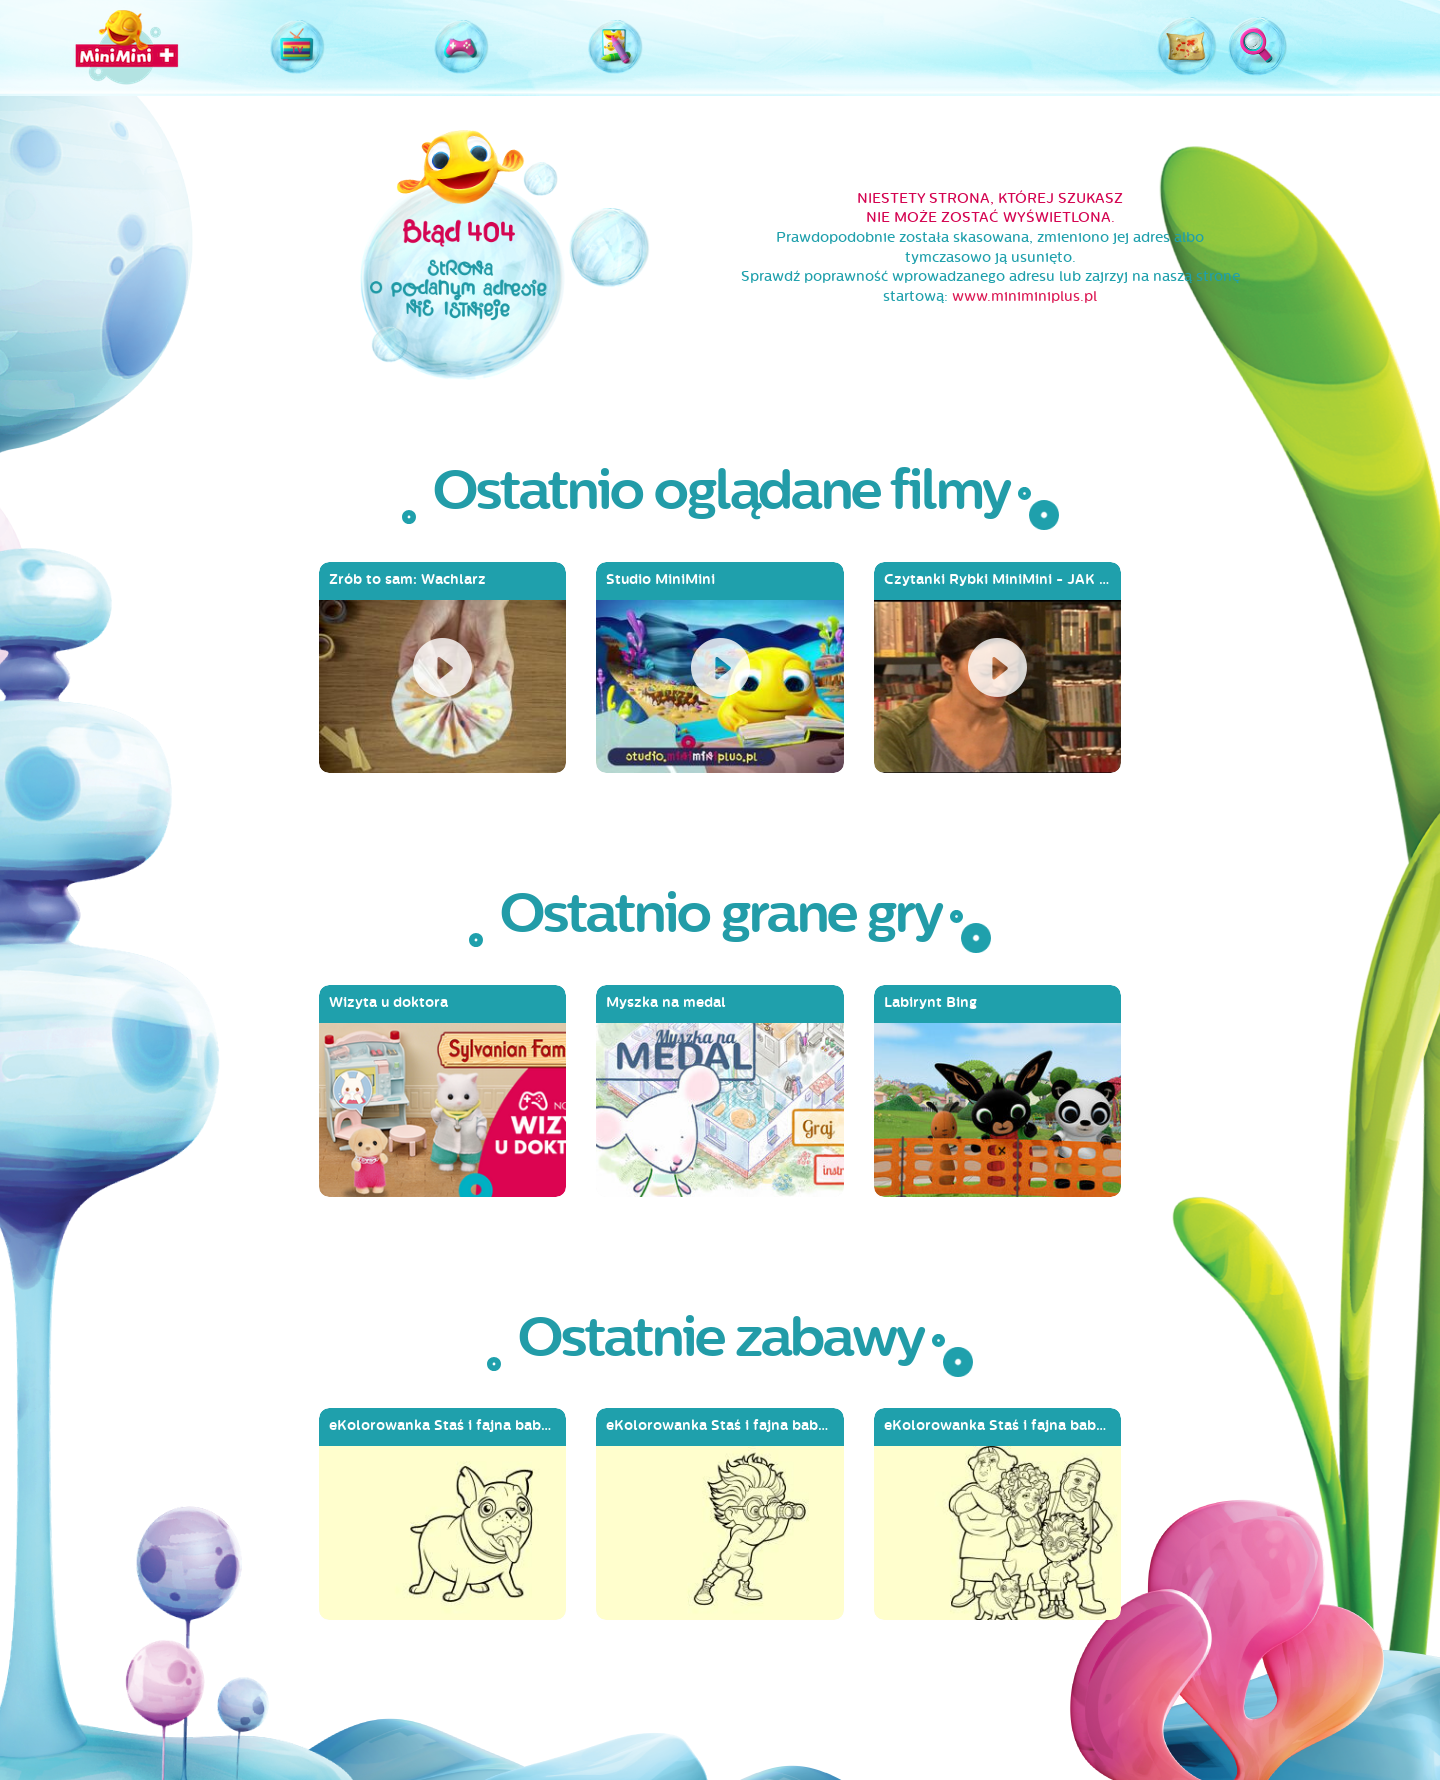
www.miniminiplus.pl (1024, 296)
